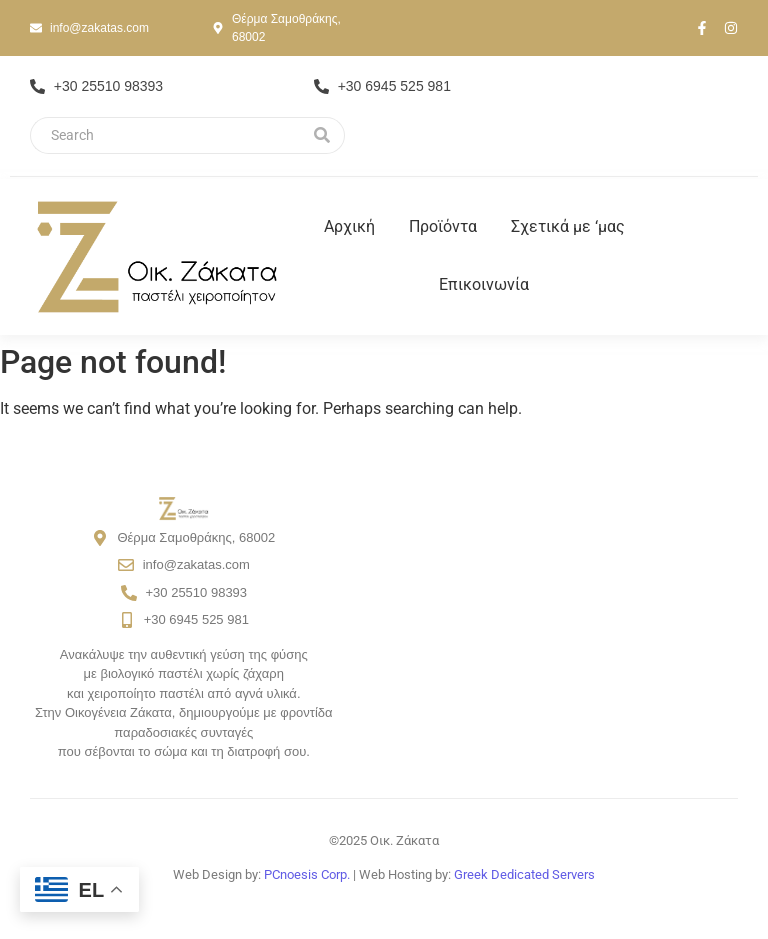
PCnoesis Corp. (307, 874)
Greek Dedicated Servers (524, 874)
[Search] (165, 135)
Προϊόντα (443, 226)
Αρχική (349, 226)
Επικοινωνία (484, 284)
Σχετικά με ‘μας (568, 226)
